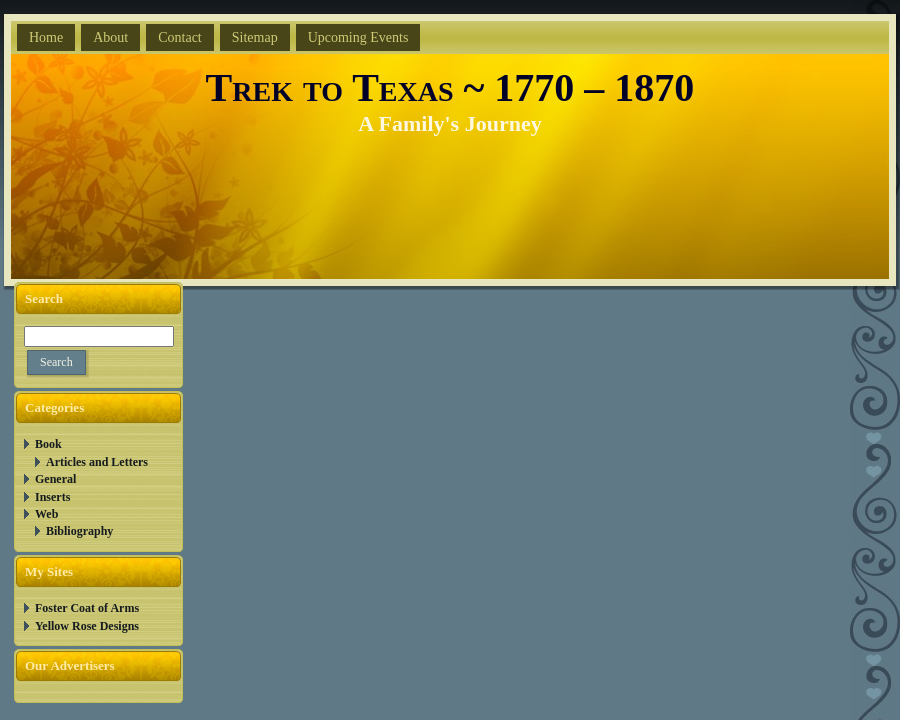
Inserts (52, 497)
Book (48, 444)
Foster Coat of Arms (87, 608)
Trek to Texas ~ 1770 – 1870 (450, 87)
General (55, 479)
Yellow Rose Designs (87, 626)
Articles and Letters (97, 462)
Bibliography (79, 531)
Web (46, 514)
